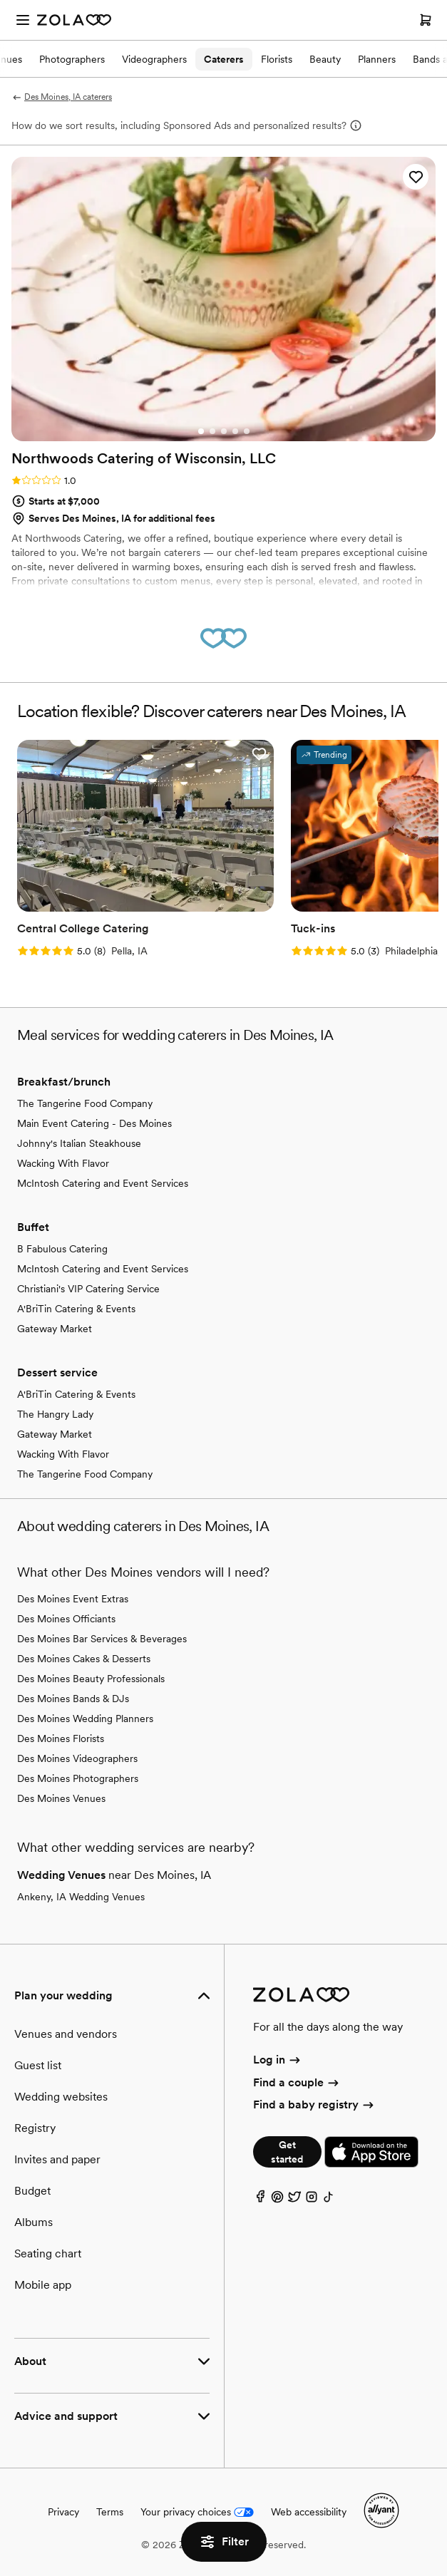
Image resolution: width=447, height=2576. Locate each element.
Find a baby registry (314, 2104)
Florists (276, 59)
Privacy (63, 2512)
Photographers (72, 59)
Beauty (325, 59)
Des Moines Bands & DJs (73, 1698)
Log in (277, 2059)
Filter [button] (224, 2541)
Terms (109, 2512)
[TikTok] (329, 2200)
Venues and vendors (65, 2034)
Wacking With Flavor (63, 1163)
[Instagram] (311, 2200)
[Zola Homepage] (74, 20)
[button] (415, 177)
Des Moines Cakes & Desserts (83, 1658)
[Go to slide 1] (201, 431)
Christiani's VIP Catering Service (88, 1288)
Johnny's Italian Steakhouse (79, 1143)
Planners (377, 59)
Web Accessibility (0, 0)
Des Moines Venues (61, 1798)
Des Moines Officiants (66, 1618)
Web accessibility (308, 2512)
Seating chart (47, 2253)
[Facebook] (260, 2200)
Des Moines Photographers (77, 1778)
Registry (35, 2128)
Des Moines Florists (60, 1738)
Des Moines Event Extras (72, 1598)
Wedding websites (61, 2096)
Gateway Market (54, 1328)
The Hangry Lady (55, 1414)
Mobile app (42, 2285)
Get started (287, 2152)
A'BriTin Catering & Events (76, 1308)
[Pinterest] (277, 2200)
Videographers (154, 59)
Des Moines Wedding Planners (85, 1718)
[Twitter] (294, 2200)
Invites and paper (57, 2159)
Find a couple (297, 2082)
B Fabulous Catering (62, 1248)
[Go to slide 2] (212, 431)
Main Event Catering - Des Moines (94, 1123)
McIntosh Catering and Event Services (102, 1183)
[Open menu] (22, 20)
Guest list (37, 2065)
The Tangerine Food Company (85, 1103)
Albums (33, 2222)
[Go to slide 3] (224, 431)
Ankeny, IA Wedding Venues (81, 1896)
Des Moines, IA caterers (61, 97)
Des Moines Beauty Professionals (91, 1678)
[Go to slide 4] (235, 431)
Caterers (224, 59)
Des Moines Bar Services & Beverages (102, 1638)
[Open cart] (425, 20)
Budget (32, 2191)
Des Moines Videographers (77, 1758)
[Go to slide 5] (246, 431)
